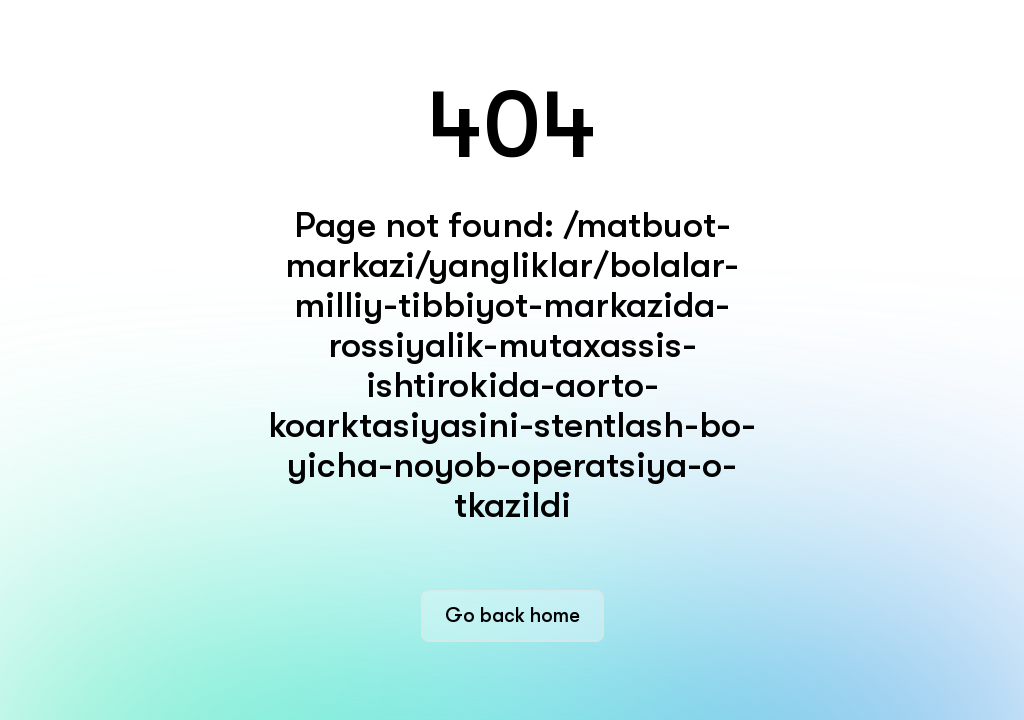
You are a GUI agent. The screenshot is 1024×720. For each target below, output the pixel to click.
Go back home (512, 615)
